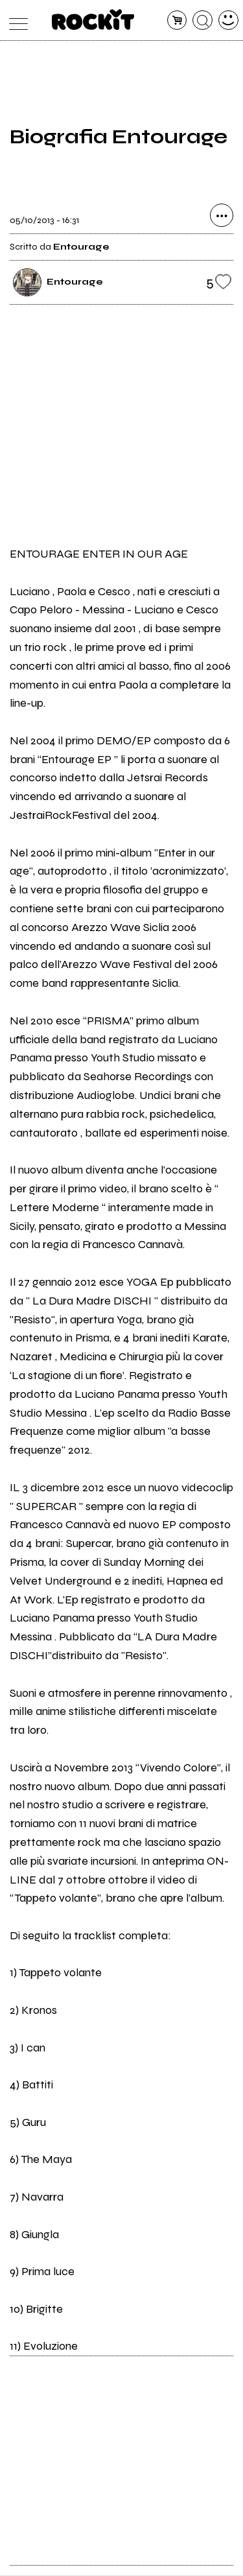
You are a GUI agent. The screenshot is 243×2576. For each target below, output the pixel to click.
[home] (93, 19)
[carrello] (177, 20)
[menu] (15, 20)
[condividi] (221, 216)
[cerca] (202, 20)
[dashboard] (228, 20)
